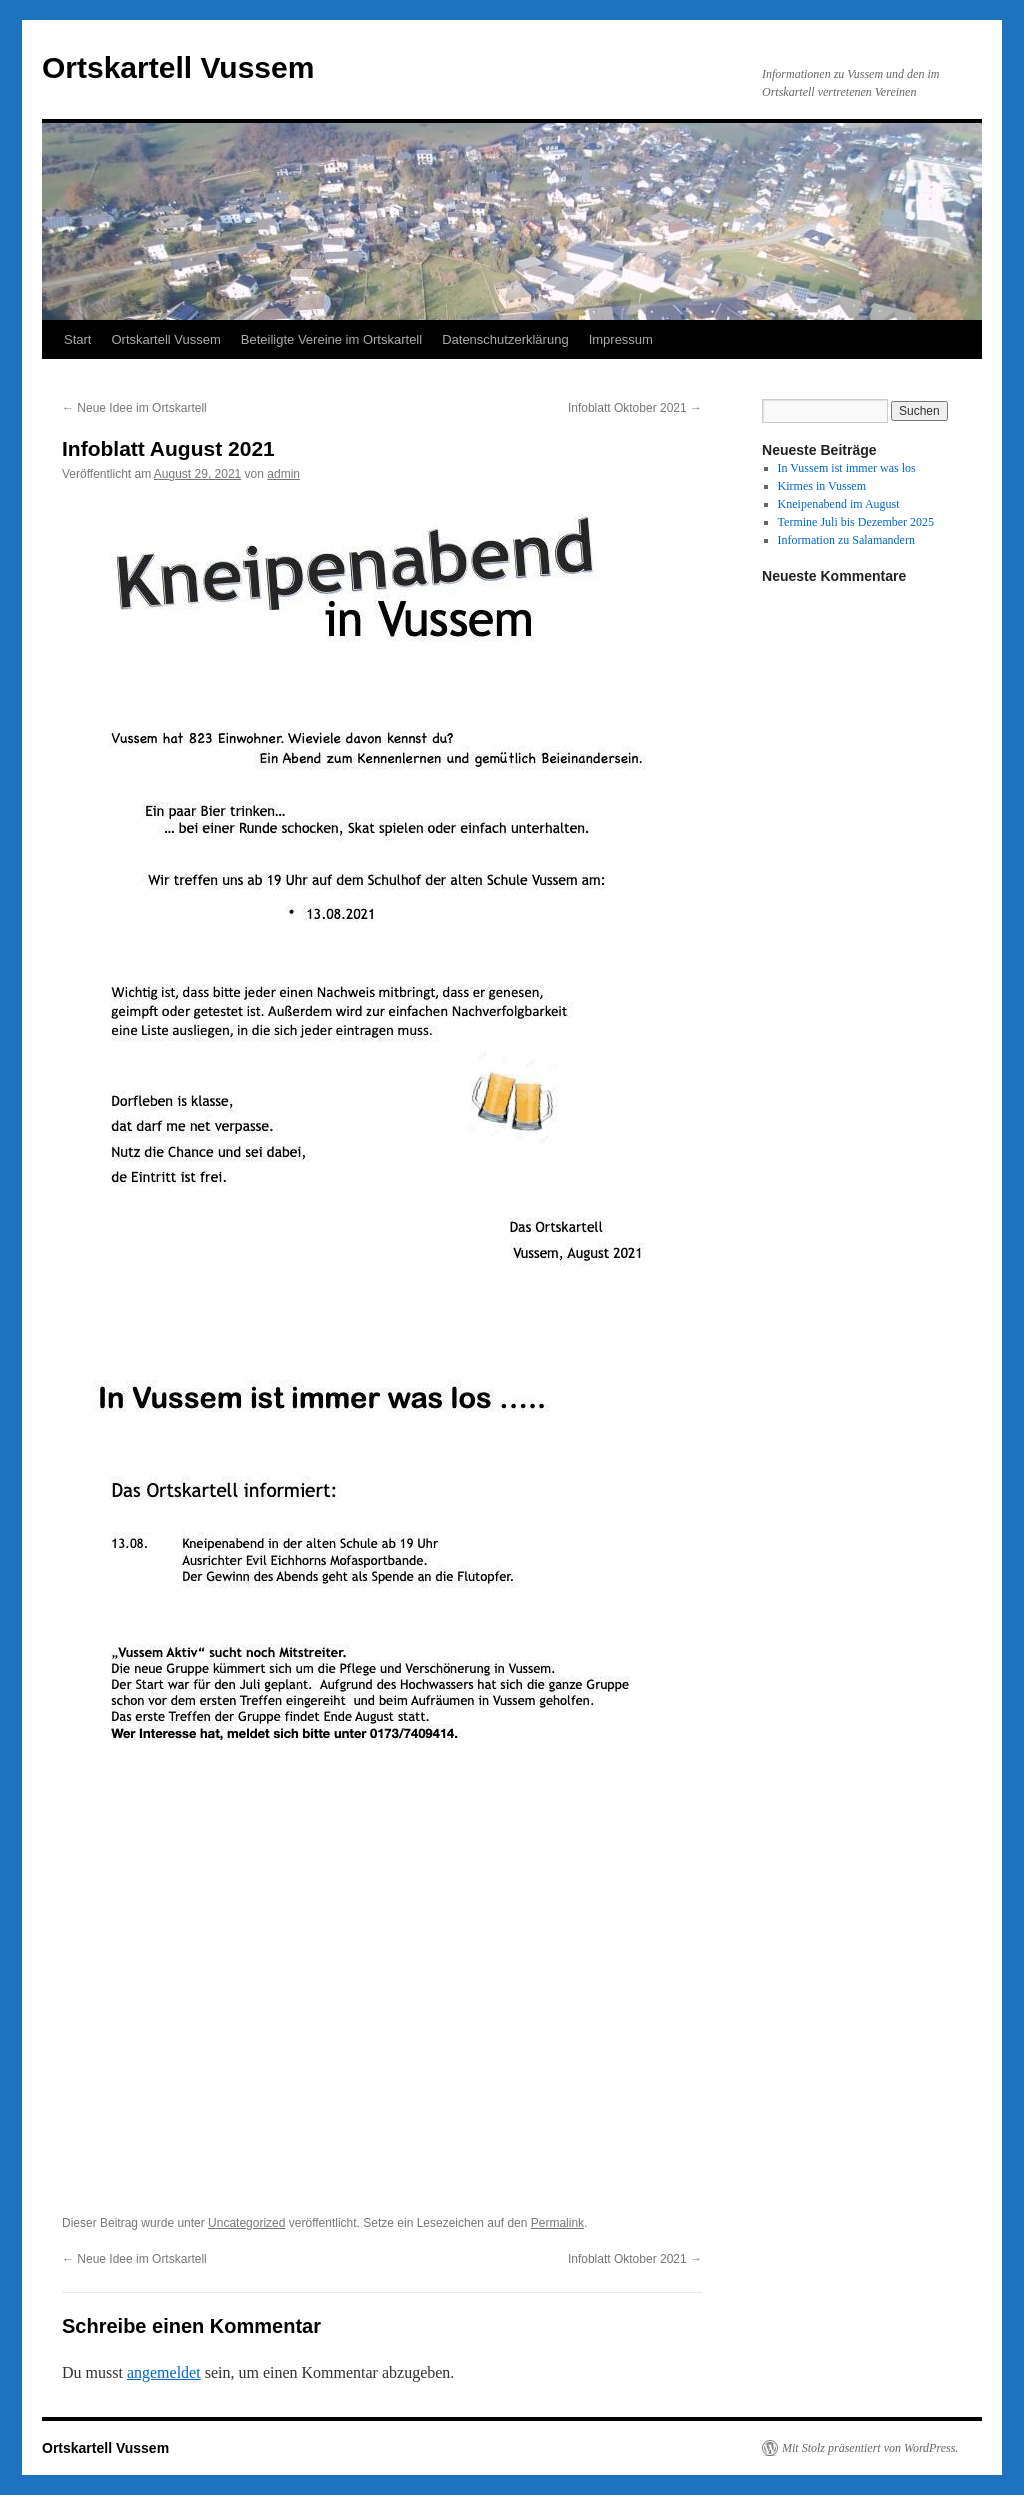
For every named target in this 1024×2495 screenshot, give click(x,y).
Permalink (557, 2223)
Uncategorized (246, 2223)
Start (77, 339)
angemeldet (164, 2372)
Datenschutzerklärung (505, 339)
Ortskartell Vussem (178, 67)
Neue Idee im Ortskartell (134, 408)
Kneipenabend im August (839, 504)
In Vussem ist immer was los (847, 468)
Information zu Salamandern (846, 540)
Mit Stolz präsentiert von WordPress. (870, 2448)
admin (283, 474)
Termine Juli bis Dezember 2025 (856, 522)
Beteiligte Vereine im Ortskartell (331, 339)
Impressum (621, 339)
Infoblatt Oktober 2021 (635, 408)
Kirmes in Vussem (822, 486)
